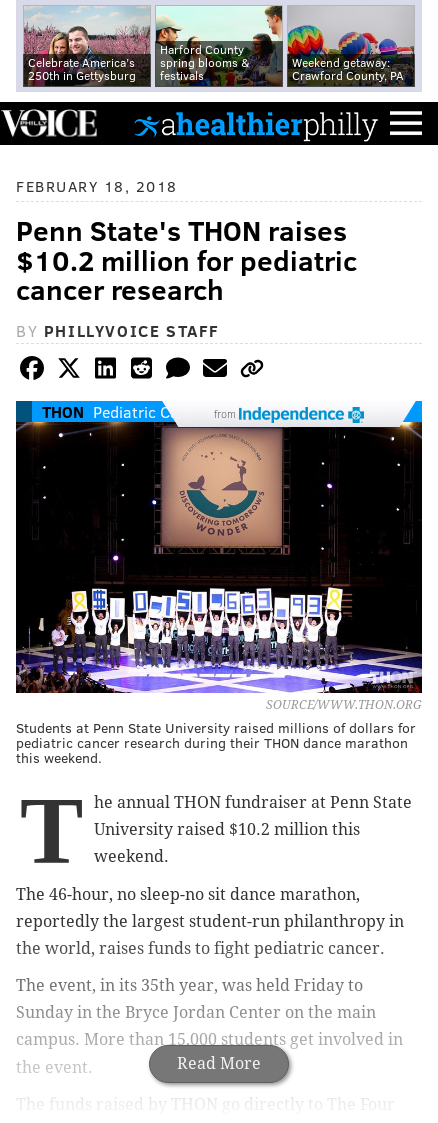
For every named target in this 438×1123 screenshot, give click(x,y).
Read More (219, 1063)
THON (63, 411)
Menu (406, 123)
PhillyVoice (48, 122)
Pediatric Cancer (151, 411)
